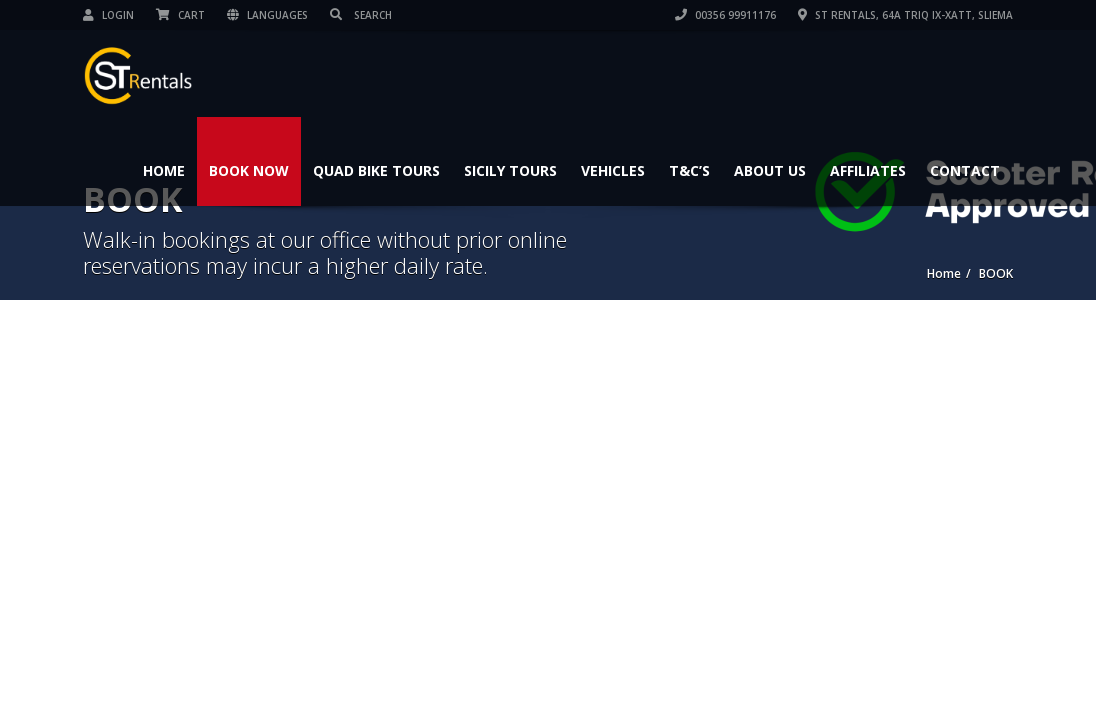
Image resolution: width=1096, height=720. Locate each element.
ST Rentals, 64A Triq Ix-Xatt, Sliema (905, 15)
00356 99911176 (725, 15)
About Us (770, 170)
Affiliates (868, 170)
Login (108, 15)
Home (164, 170)
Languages (267, 15)
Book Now (249, 170)
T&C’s (689, 170)
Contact (965, 170)
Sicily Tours (510, 170)
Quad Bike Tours (376, 170)
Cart (180, 15)
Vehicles (613, 170)
